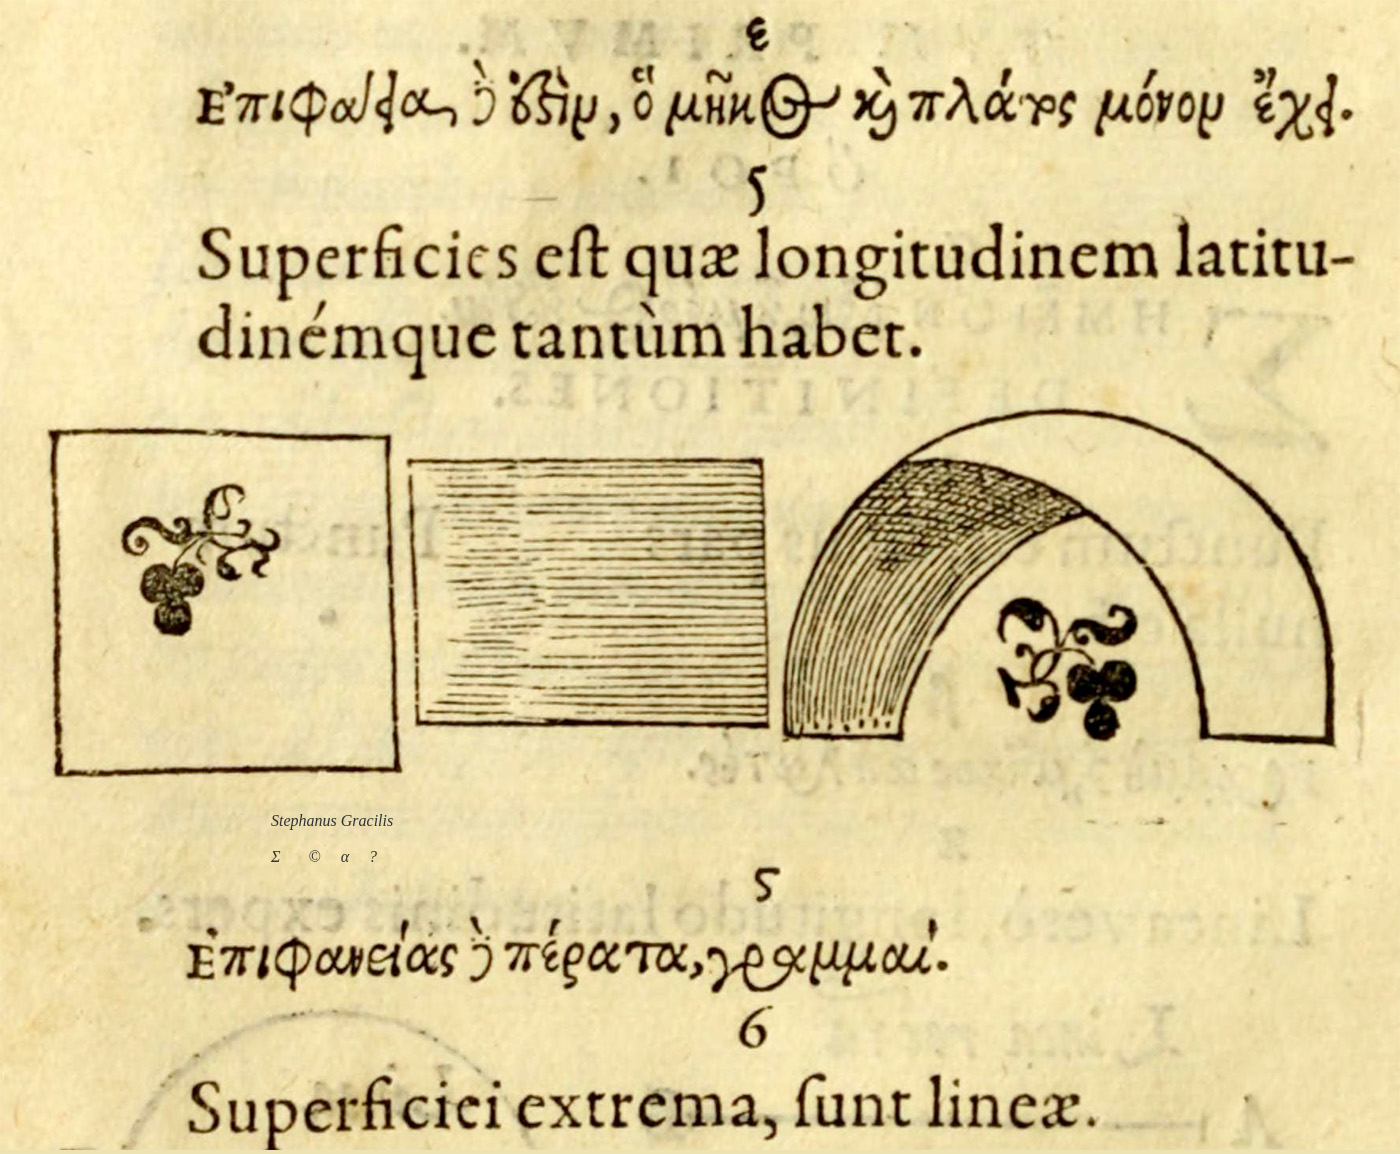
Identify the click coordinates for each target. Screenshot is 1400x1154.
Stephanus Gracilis (332, 820)
